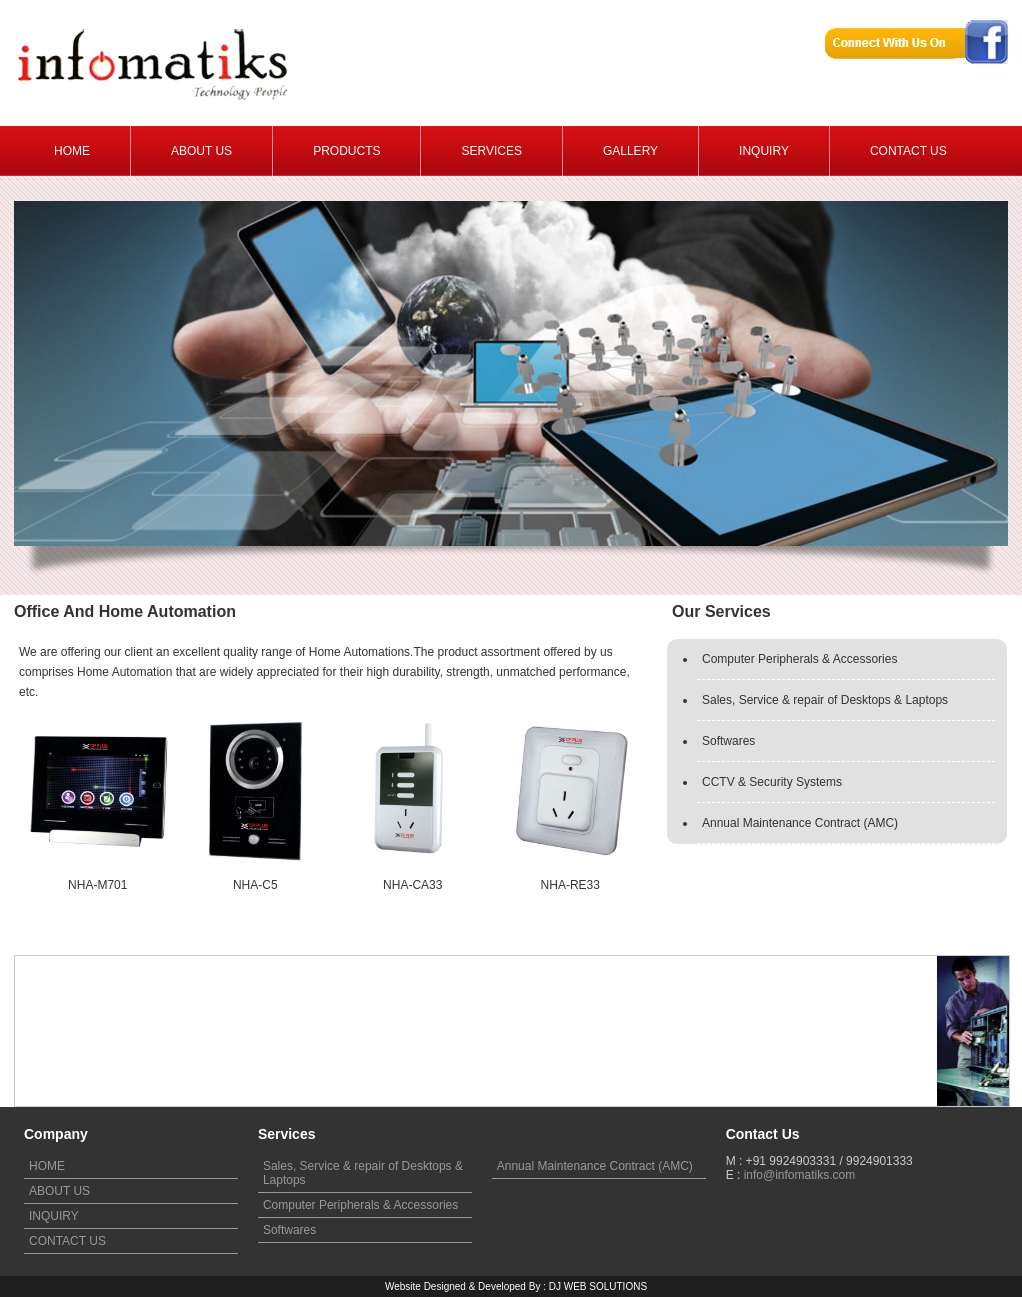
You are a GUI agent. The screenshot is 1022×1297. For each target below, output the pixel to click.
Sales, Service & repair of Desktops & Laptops (825, 700)
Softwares (728, 741)
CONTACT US (67, 1241)
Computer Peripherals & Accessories (799, 659)
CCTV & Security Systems (772, 782)
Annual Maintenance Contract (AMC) (800, 823)
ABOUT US (59, 1191)
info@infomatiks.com (800, 1175)
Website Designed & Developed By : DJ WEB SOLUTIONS (516, 1286)
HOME (47, 1166)
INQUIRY (54, 1216)
